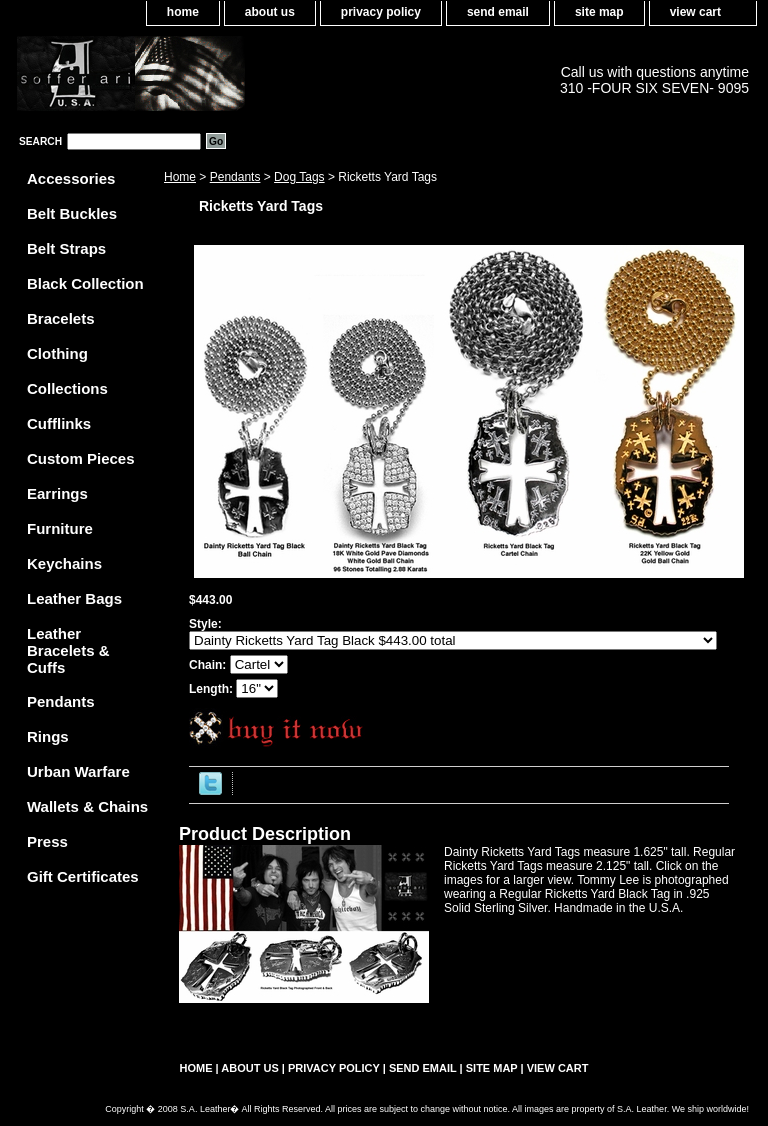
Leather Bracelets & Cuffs (68, 650)
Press (47, 841)
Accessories (71, 178)
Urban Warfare (78, 771)
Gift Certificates (83, 876)
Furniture (60, 528)
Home (180, 177)
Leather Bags (74, 598)
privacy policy (381, 12)
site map (599, 12)
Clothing (57, 353)
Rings (48, 736)
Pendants (235, 177)
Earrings (57, 493)
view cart (695, 12)
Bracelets (61, 318)
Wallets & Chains (87, 806)
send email (498, 12)
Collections (67, 388)
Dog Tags (299, 177)
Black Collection (85, 283)
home (183, 12)
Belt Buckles (72, 213)
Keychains (64, 563)
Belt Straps (66, 248)
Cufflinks (59, 423)
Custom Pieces (81, 458)
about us (270, 12)
